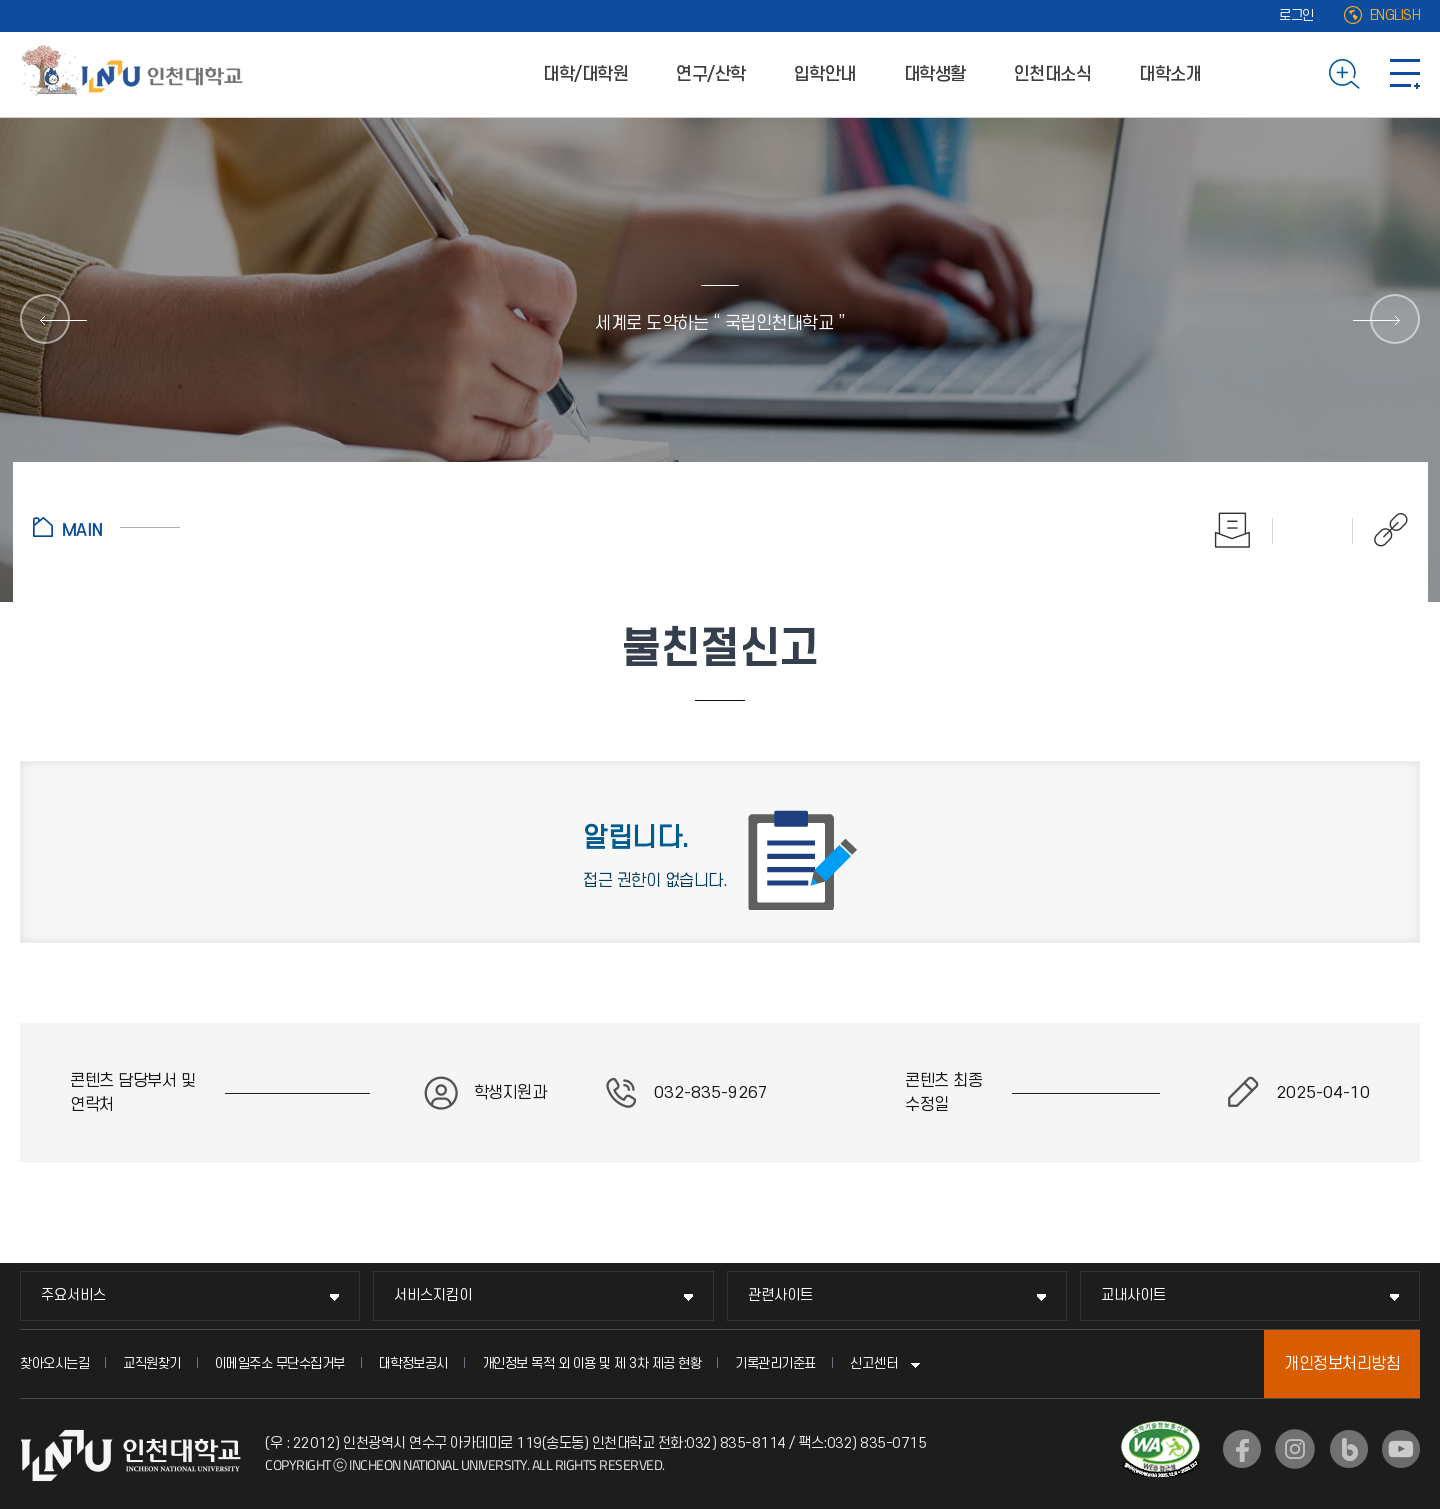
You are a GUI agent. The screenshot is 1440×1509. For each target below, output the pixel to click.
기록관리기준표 (775, 1363)
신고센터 (874, 1363)
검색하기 (1344, 74)
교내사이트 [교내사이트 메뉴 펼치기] (1133, 1295)
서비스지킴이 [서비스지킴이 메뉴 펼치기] (433, 1295)
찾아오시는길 (54, 1363)
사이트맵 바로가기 (1405, 74)
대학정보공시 (413, 1363)
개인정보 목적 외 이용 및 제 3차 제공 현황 (592, 1363)
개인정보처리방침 (1342, 1364)
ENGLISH (1395, 15)
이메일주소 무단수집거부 (280, 1363)
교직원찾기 (152, 1363)
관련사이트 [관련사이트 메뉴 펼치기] (780, 1295)
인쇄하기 (1233, 530)
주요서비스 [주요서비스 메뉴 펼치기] (73, 1295)
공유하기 (1380, 530)
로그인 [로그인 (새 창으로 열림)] (1296, 15)
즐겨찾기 (1313, 530)
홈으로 (106, 527)
